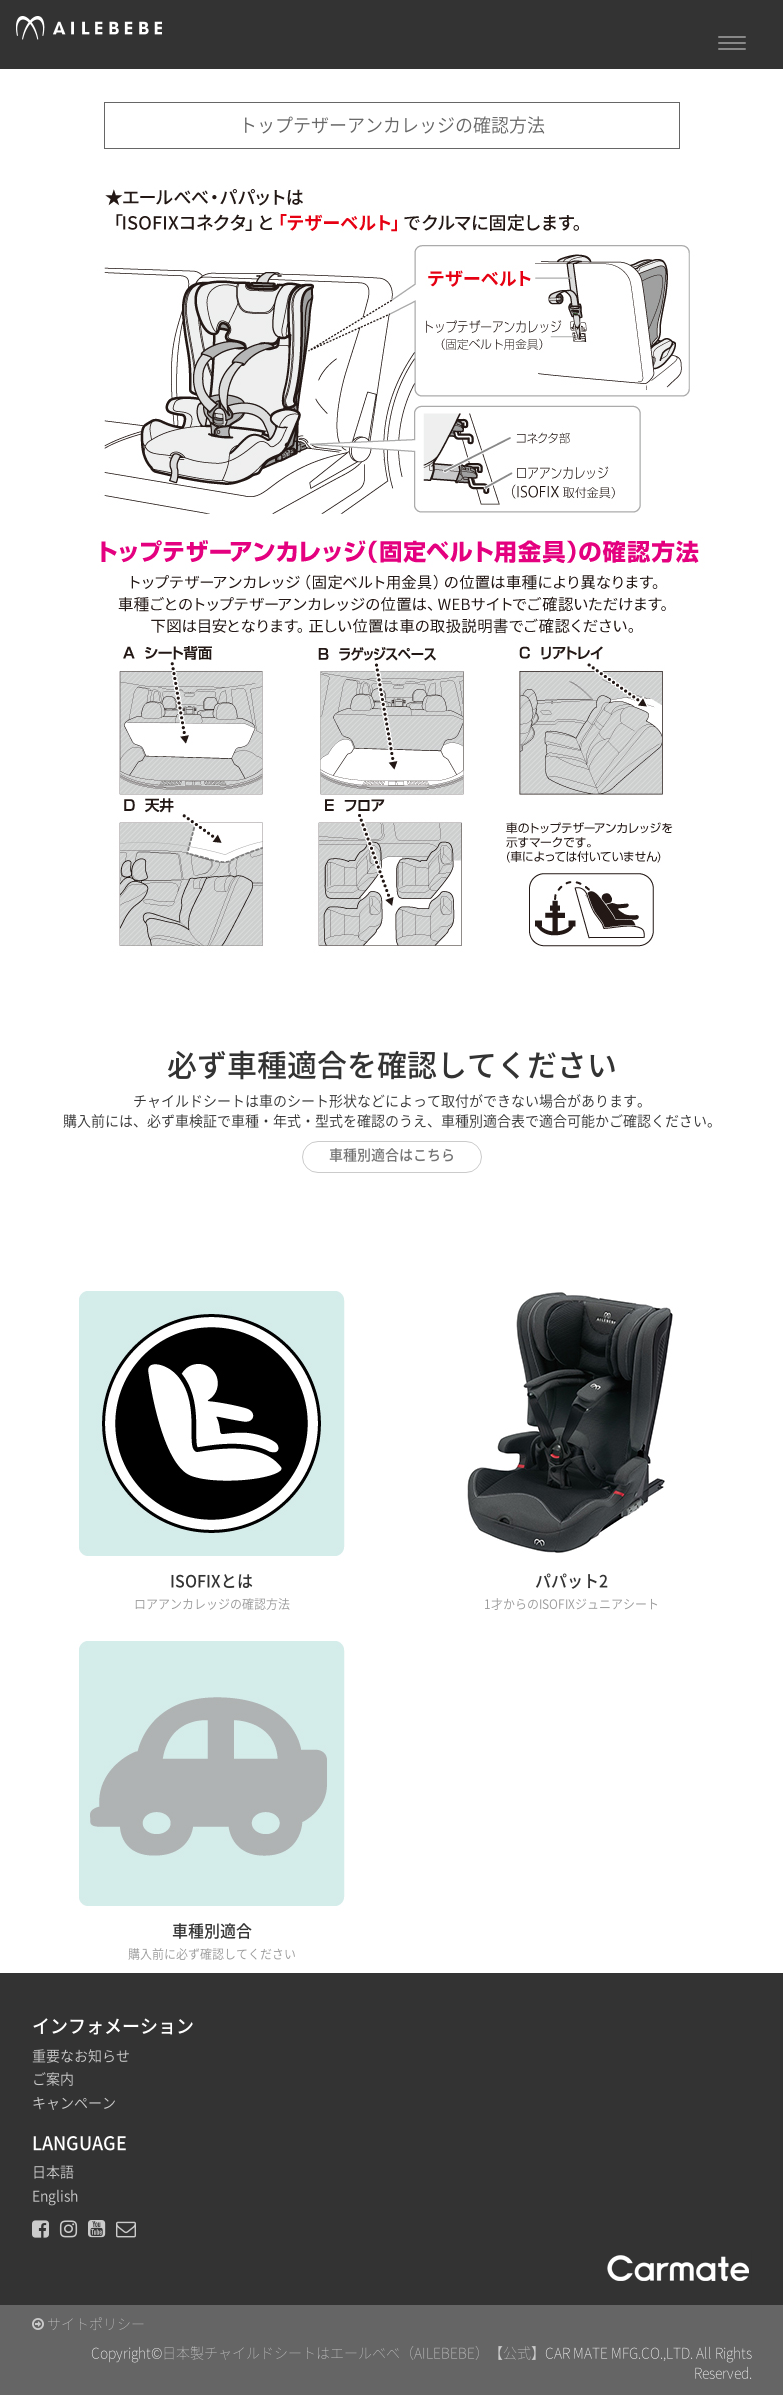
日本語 (53, 2172)
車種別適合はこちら (392, 1155)
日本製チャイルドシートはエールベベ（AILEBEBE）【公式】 (353, 2353)
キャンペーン (74, 2103)
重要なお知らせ (81, 2056)
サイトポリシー (88, 2324)
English (55, 2196)
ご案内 (53, 2079)
